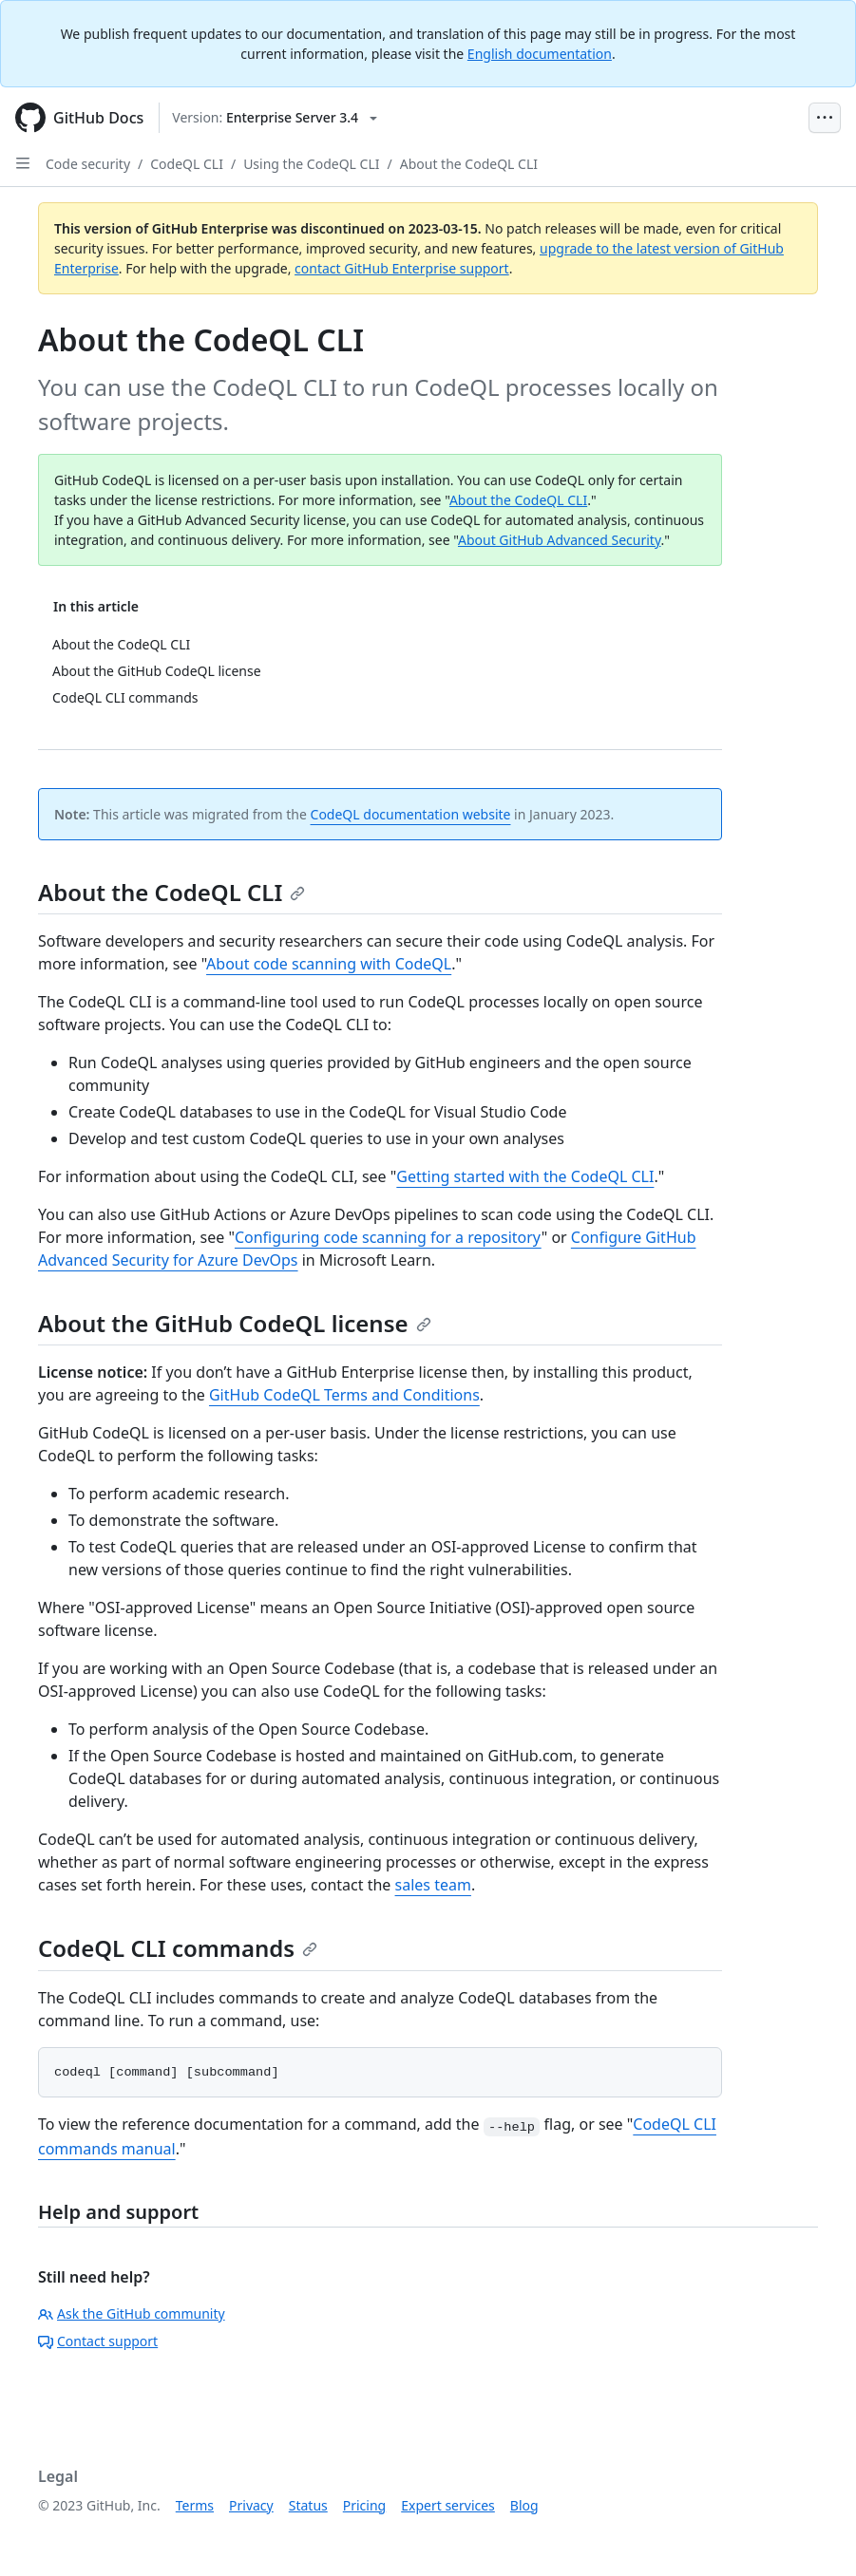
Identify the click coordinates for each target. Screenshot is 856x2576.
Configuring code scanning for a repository (388, 1237)
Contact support (98, 2341)
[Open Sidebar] (23, 163)
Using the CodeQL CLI (311, 164)
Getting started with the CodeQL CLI (525, 1176)
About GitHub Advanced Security (559, 540)
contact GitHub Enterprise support (402, 268)
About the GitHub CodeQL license (234, 1323)
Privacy (251, 2505)
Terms (195, 2505)
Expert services (448, 2505)
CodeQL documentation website (411, 814)
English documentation (539, 54)
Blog (524, 2505)
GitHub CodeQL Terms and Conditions (344, 1394)
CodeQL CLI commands (177, 1948)
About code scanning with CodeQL (328, 963)
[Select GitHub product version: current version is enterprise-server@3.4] (275, 118)
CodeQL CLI (186, 164)
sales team (433, 1884)
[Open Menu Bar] (824, 118)
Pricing (364, 2505)
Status (308, 2505)
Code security (88, 164)
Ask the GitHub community (131, 2313)
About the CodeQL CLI (469, 164)
